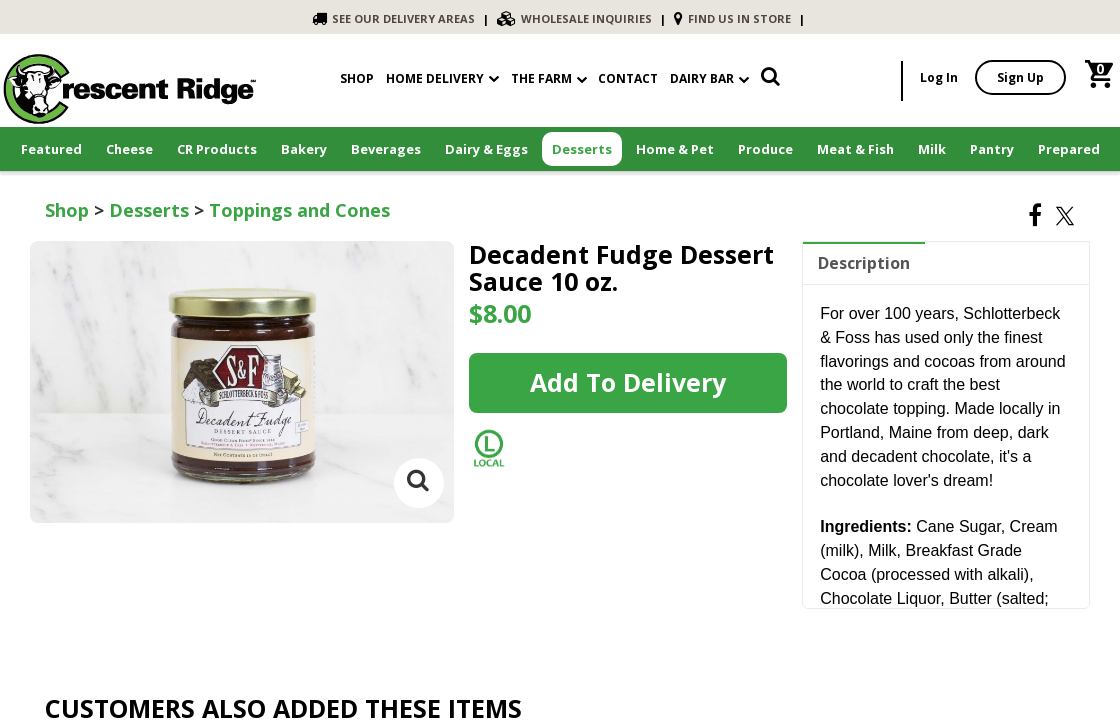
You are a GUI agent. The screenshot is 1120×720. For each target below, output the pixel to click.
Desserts (582, 149)
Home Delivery (435, 78)
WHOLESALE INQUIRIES (574, 18)
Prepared (1069, 149)
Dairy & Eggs (486, 149)
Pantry (992, 149)
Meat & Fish (855, 149)
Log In (939, 77)
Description (864, 263)
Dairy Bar (709, 78)
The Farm (549, 78)
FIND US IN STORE (732, 18)
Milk (932, 149)
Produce (765, 149)
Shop (67, 210)
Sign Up (1020, 77)
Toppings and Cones (299, 210)
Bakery (304, 149)
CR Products (217, 149)
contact (628, 78)
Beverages (386, 149)
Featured (51, 149)
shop (357, 78)
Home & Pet (675, 149)
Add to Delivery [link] (628, 382)
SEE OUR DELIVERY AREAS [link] (393, 18)
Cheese (129, 149)
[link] (770, 81)
